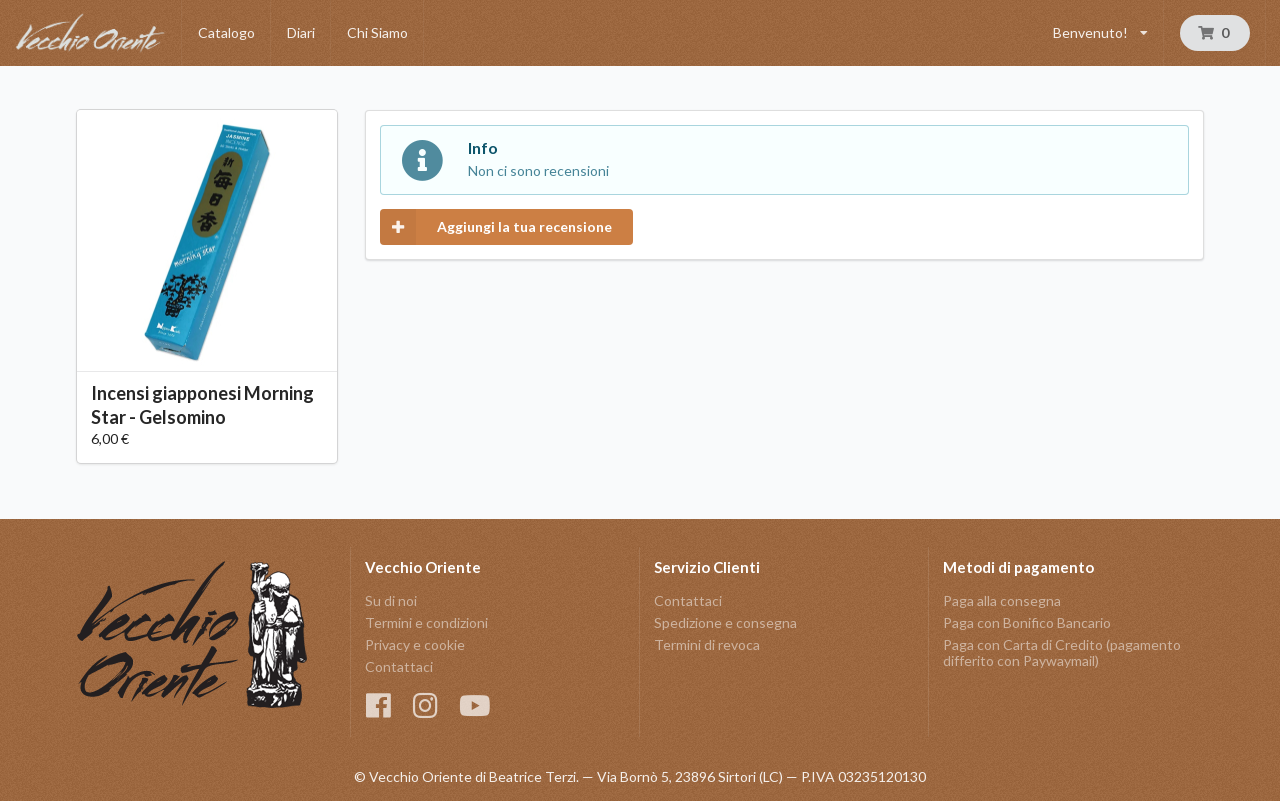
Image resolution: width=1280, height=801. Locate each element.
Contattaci (399, 666)
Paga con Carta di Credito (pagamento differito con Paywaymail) (1062, 652)
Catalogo (226, 32)
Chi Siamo (377, 32)
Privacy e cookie (415, 644)
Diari (301, 32)
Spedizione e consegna (725, 622)
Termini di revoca (707, 644)
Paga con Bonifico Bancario (1027, 622)
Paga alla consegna (1002, 601)
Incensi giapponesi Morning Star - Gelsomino (202, 404)
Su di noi (391, 601)
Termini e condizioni (426, 622)
